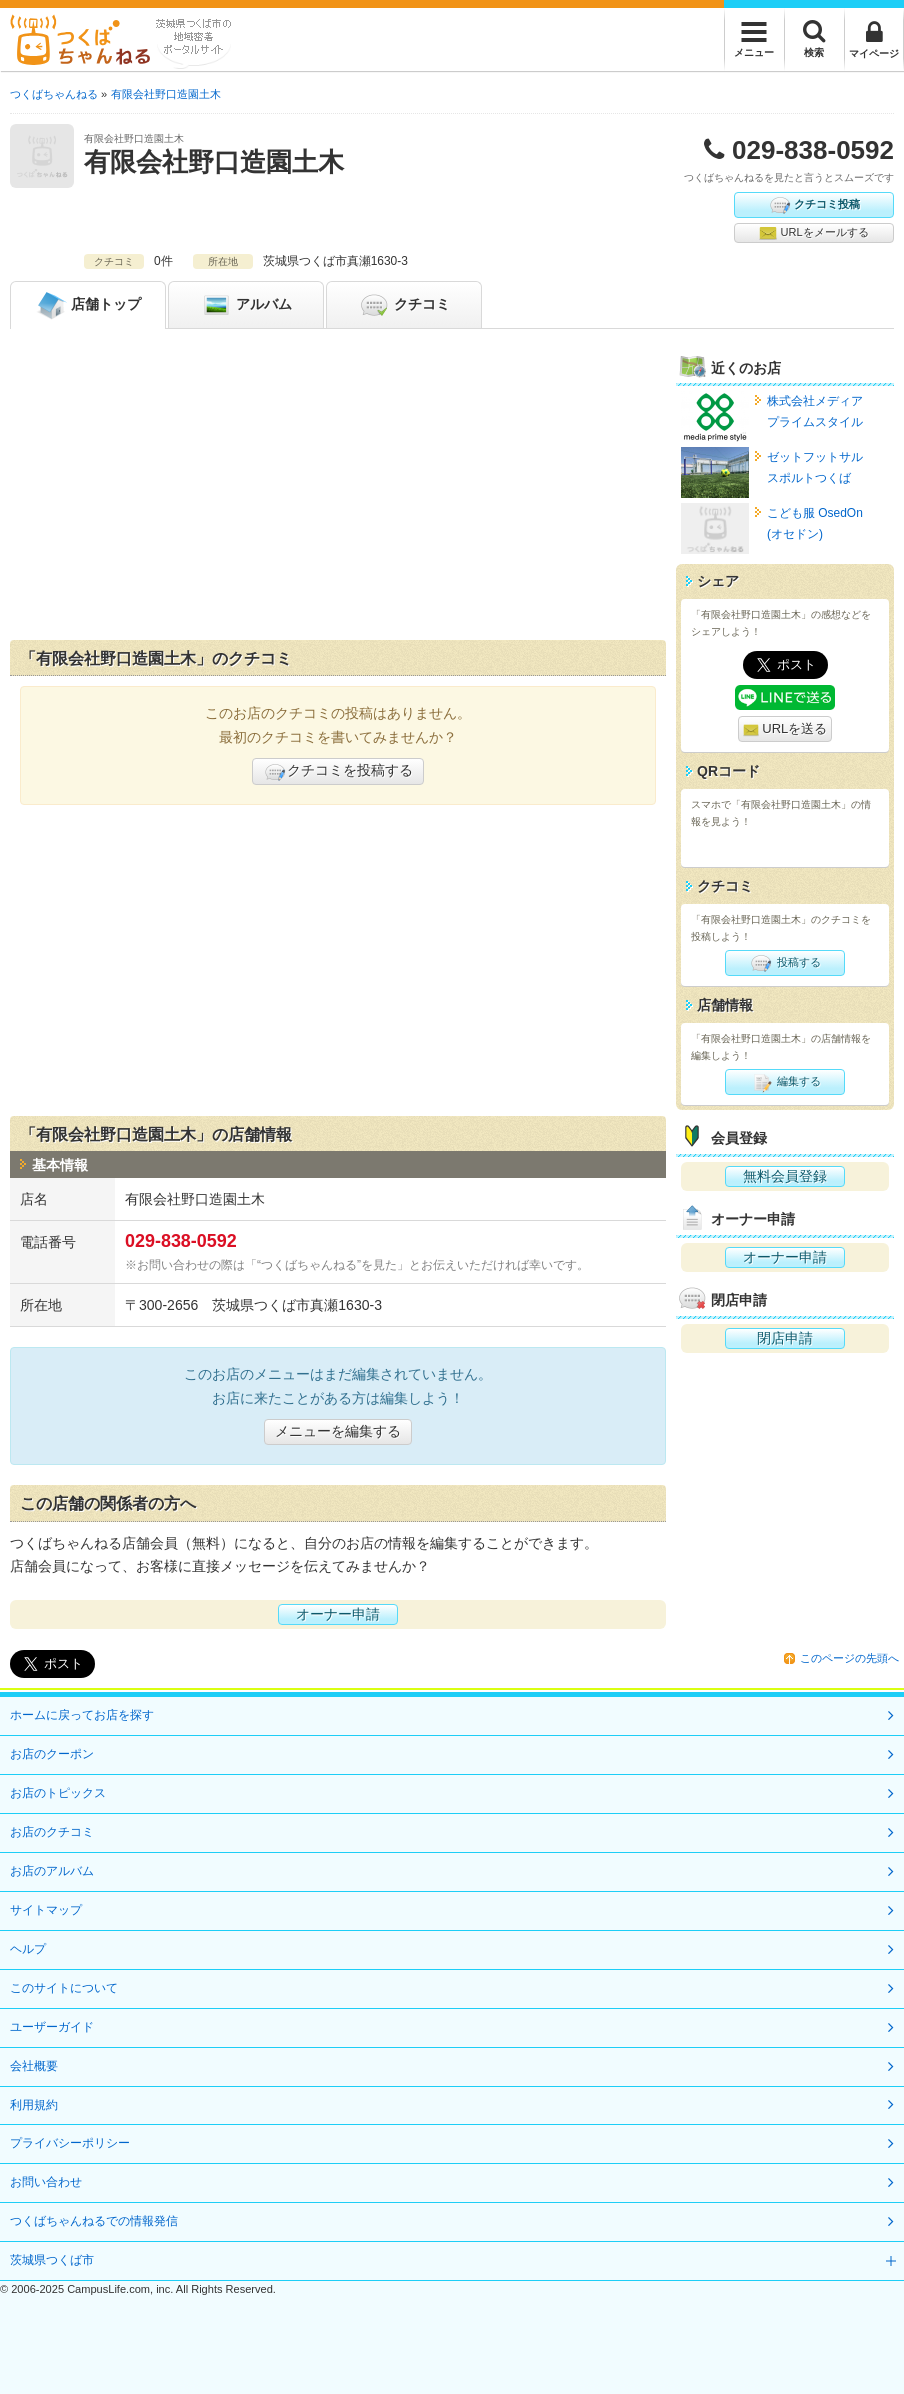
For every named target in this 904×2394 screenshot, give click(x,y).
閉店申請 (785, 1338)
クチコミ (404, 305)
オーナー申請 (338, 1614)
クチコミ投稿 (814, 205)
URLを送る (785, 729)
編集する (784, 1082)
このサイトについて (64, 1988)
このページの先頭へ (849, 1658)
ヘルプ (28, 1949)
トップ (88, 305)
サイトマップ (46, 1910)
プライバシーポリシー (70, 2143)
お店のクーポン (52, 1754)
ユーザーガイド (52, 2027)
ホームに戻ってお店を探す (82, 1715)
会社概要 (34, 2066)
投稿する (784, 963)
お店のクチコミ (52, 1832)
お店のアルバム (52, 1871)
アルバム (246, 305)
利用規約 (34, 2105)
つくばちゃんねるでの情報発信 (94, 2221)
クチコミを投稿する (338, 772)
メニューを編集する (338, 1431)
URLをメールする (813, 233)
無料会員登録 (785, 1176)
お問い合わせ (46, 2182)
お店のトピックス (58, 1793)
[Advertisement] (338, 489)
